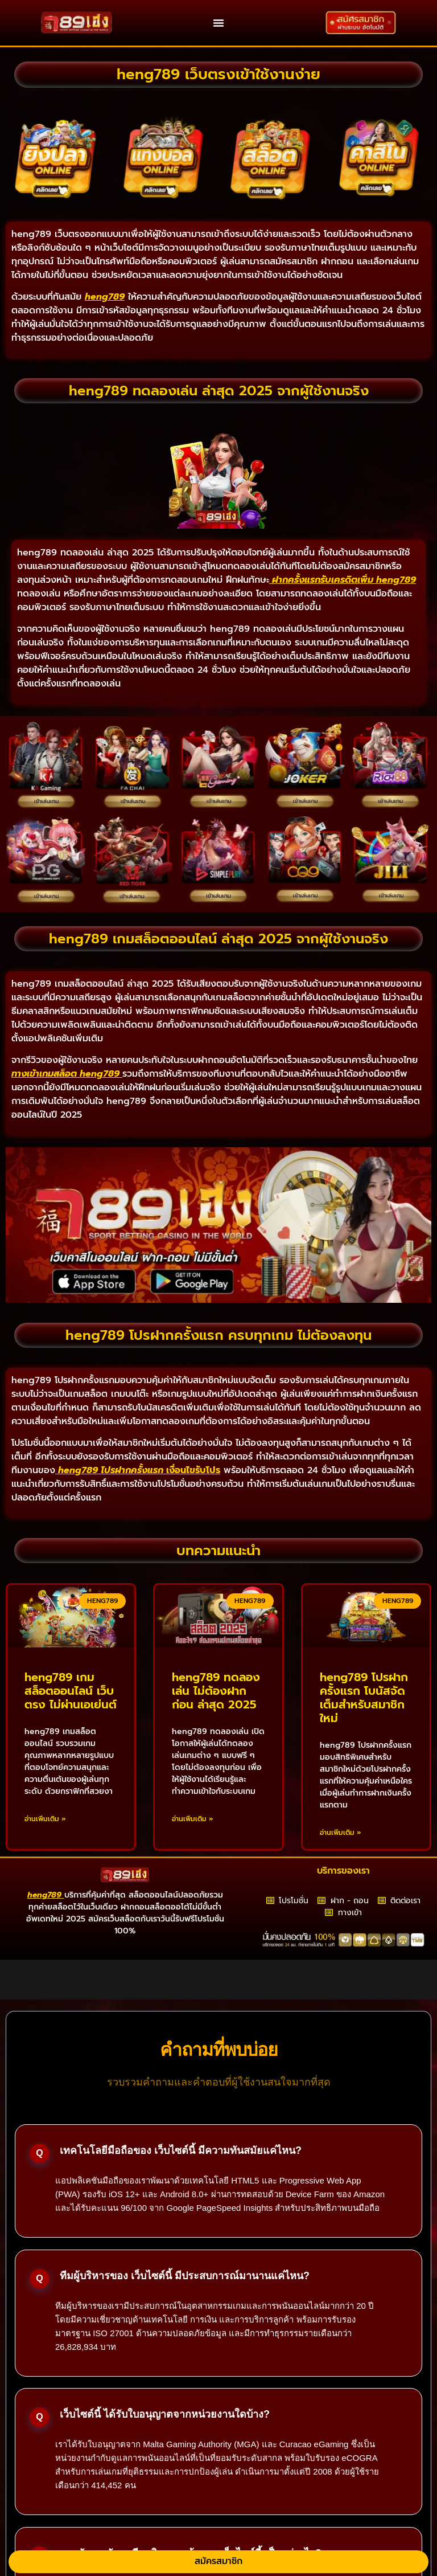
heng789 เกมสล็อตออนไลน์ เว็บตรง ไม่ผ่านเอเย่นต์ (70, 1691)
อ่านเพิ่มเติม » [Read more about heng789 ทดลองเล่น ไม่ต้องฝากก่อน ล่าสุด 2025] (192, 1819)
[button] (218, 22)
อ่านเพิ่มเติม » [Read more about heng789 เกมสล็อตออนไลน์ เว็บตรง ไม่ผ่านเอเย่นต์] (45, 1819)
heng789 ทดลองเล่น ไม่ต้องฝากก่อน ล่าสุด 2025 (216, 1691)
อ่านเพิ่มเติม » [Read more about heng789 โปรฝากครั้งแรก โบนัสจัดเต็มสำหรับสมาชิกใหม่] (340, 1832)
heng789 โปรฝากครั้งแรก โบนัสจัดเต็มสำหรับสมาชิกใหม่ (364, 1698)
